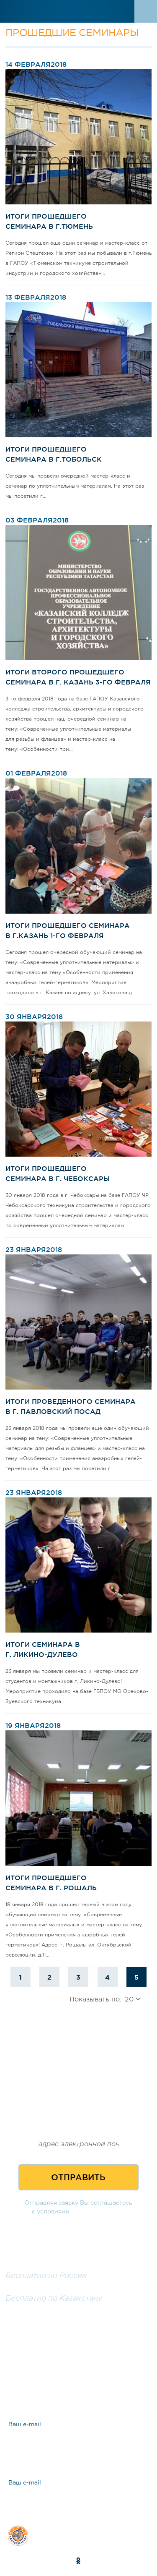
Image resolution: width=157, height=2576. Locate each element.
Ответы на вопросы (66, 2383)
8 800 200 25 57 (36, 2288)
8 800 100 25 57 (35, 2266)
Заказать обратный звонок (78, 2323)
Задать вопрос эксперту (75, 2354)
